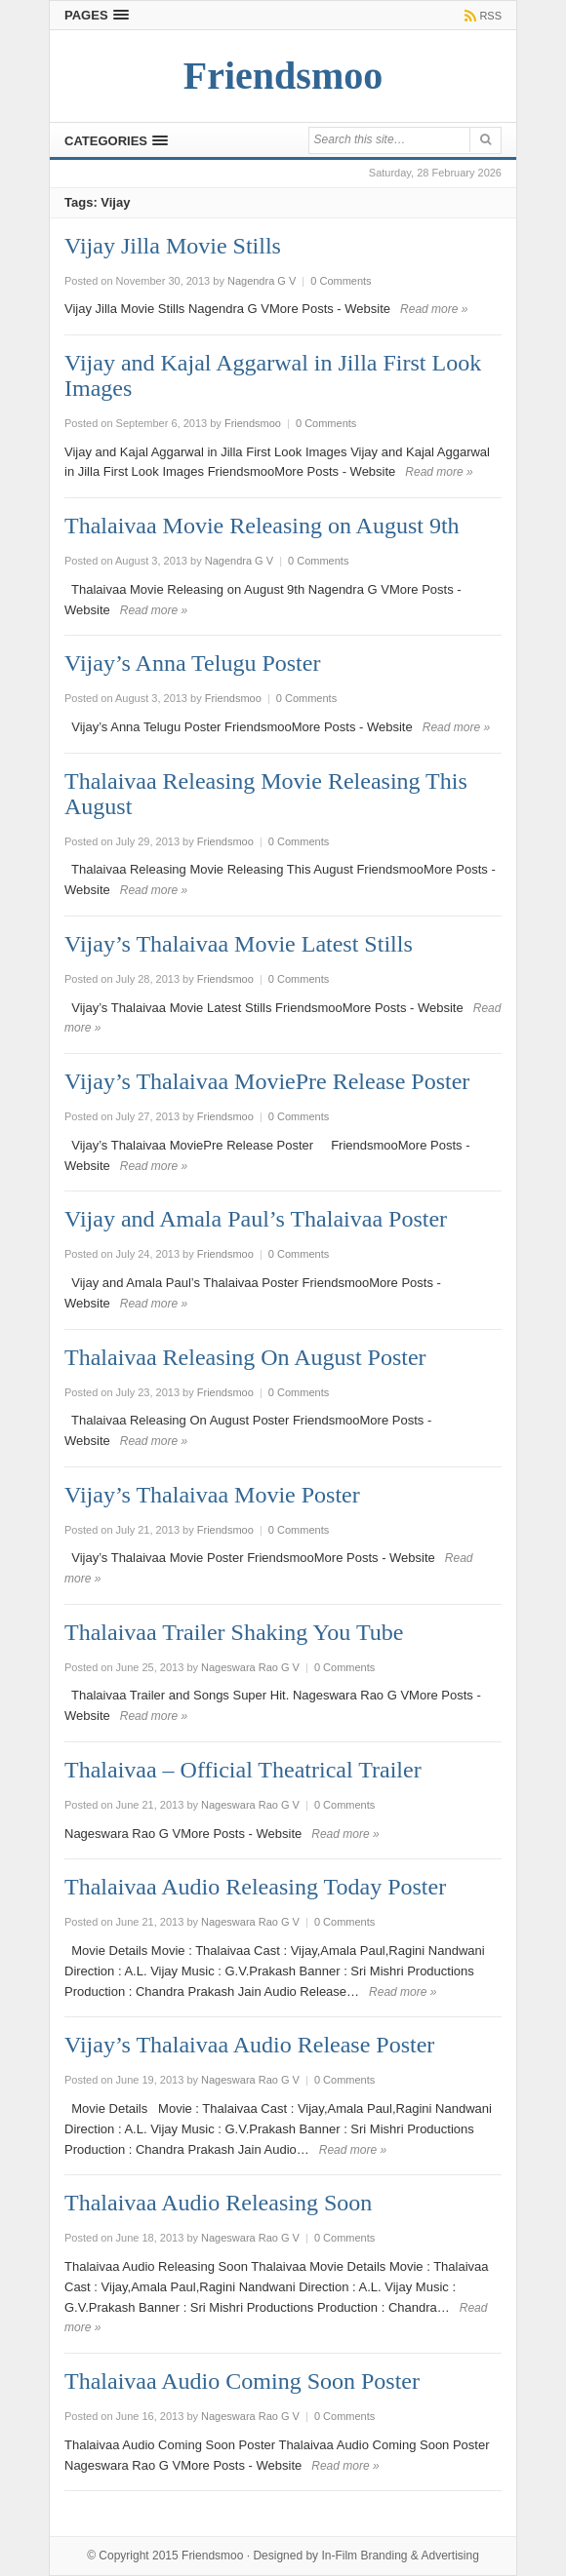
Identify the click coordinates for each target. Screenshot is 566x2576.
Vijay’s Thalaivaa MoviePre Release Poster (266, 1081)
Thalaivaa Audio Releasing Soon (218, 2202)
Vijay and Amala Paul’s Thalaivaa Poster (255, 1218)
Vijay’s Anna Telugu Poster (192, 663)
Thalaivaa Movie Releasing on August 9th (262, 525)
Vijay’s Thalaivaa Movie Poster (212, 1494)
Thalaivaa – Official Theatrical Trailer (243, 1769)
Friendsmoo (212, 2555)
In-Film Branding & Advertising (399, 2555)
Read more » (433, 309)
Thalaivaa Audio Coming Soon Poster (242, 2381)
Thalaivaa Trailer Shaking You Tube (233, 1632)
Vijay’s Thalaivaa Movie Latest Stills (238, 943)
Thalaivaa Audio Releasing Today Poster (255, 1886)
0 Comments (340, 281)
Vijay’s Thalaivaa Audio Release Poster (249, 2044)
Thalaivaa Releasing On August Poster (245, 1357)
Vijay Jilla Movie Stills (172, 245)
